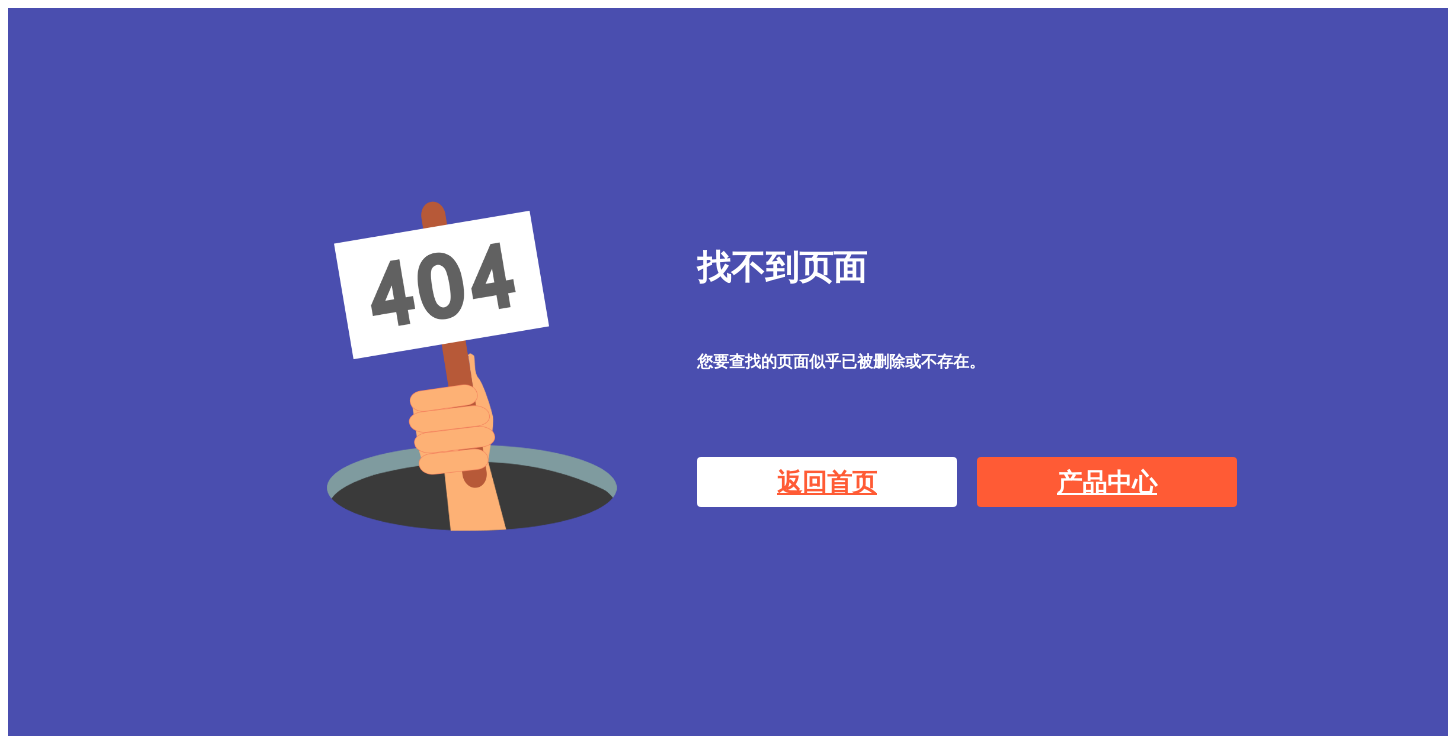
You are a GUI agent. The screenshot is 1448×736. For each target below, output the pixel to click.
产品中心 (1107, 482)
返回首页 (827, 482)
